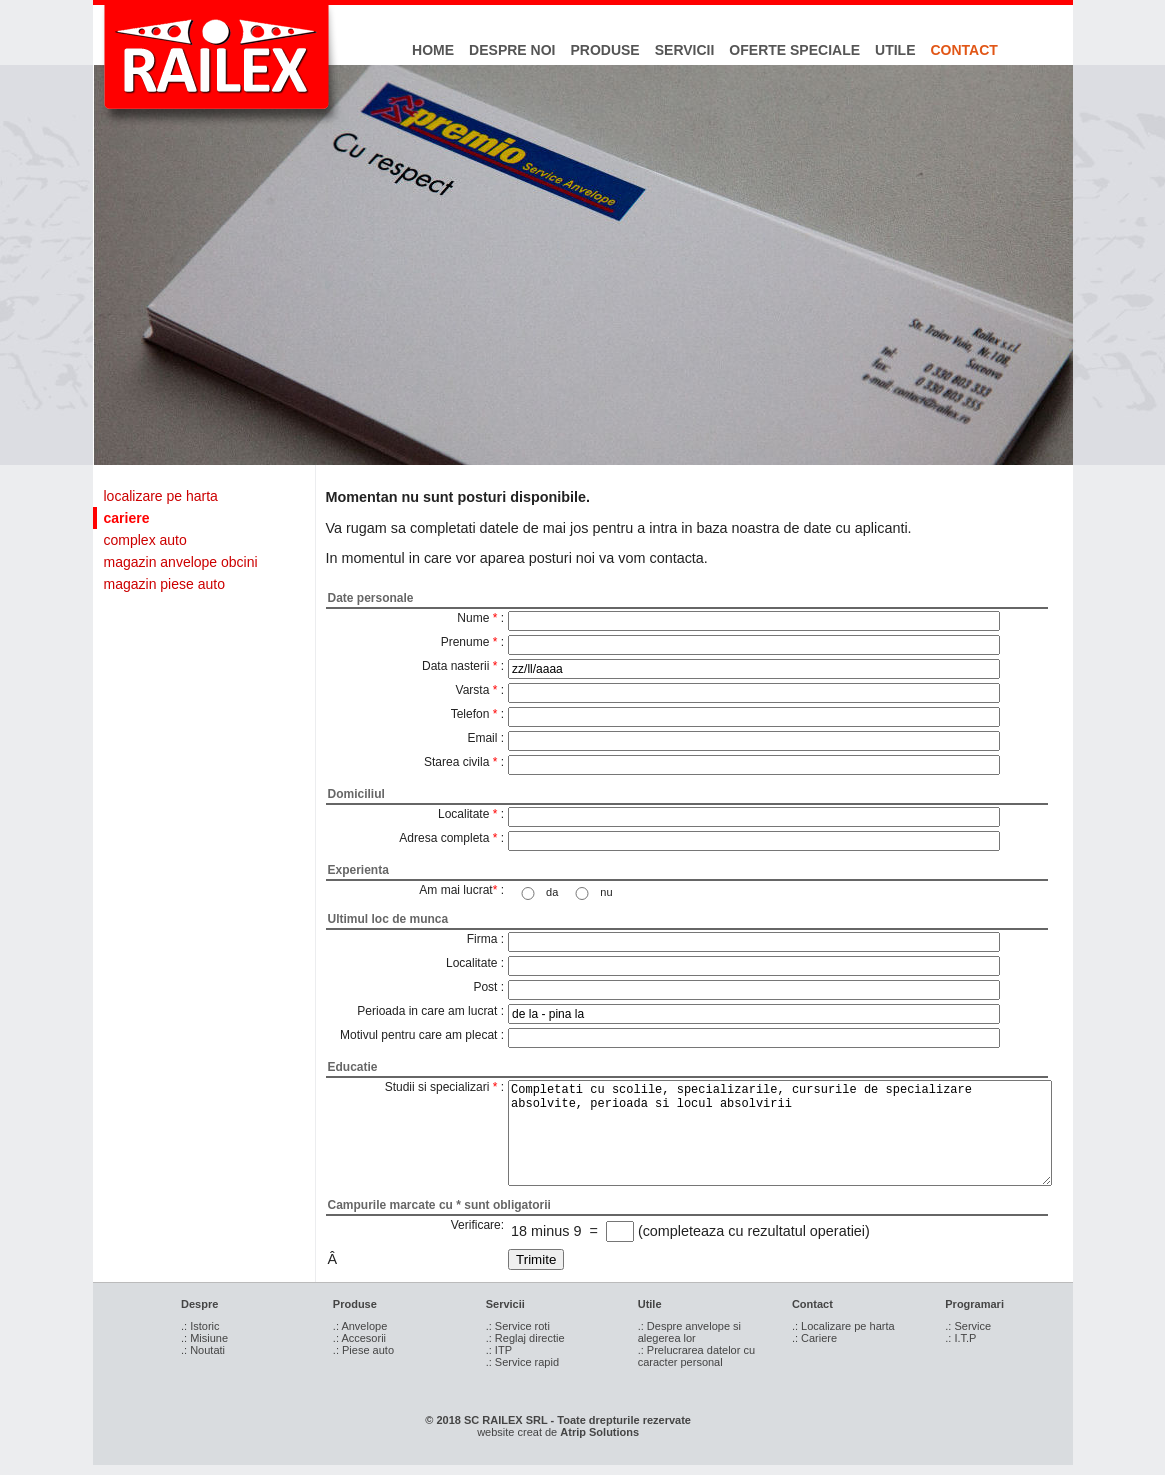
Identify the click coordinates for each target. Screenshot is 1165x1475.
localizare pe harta (161, 496)
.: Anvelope (360, 1326)
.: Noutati (203, 1350)
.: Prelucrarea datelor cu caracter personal (696, 1356)
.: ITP (499, 1350)
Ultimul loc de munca (388, 919)
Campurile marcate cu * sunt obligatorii (439, 1205)
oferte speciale (794, 50)
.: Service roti (518, 1326)
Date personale (371, 598)
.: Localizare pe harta (843, 1326)
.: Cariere (814, 1338)
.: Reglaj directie (525, 1338)
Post (485, 987)
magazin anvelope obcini (181, 562)
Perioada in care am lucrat (427, 1011)
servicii (685, 50)
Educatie (353, 1067)
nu (606, 892)
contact (964, 50)
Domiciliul (356, 794)
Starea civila (456, 762)
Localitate (463, 814)
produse (604, 50)
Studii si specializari (437, 1087)
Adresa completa (444, 838)
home (433, 50)
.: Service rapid (522, 1362)
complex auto (145, 540)
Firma (482, 939)
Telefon (470, 714)
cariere (127, 518)
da (552, 892)
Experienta (358, 870)
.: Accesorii (359, 1338)
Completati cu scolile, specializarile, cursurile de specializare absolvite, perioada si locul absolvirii (780, 1133)
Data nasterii (455, 666)
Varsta (473, 690)
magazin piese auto (164, 584)
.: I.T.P (960, 1338)
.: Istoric (200, 1326)
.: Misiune (204, 1338)
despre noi (512, 50)
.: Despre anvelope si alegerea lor (689, 1332)
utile (895, 50)
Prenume (465, 642)
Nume (473, 618)
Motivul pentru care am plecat (418, 1035)
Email (482, 738)
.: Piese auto (363, 1350)
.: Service (968, 1326)
